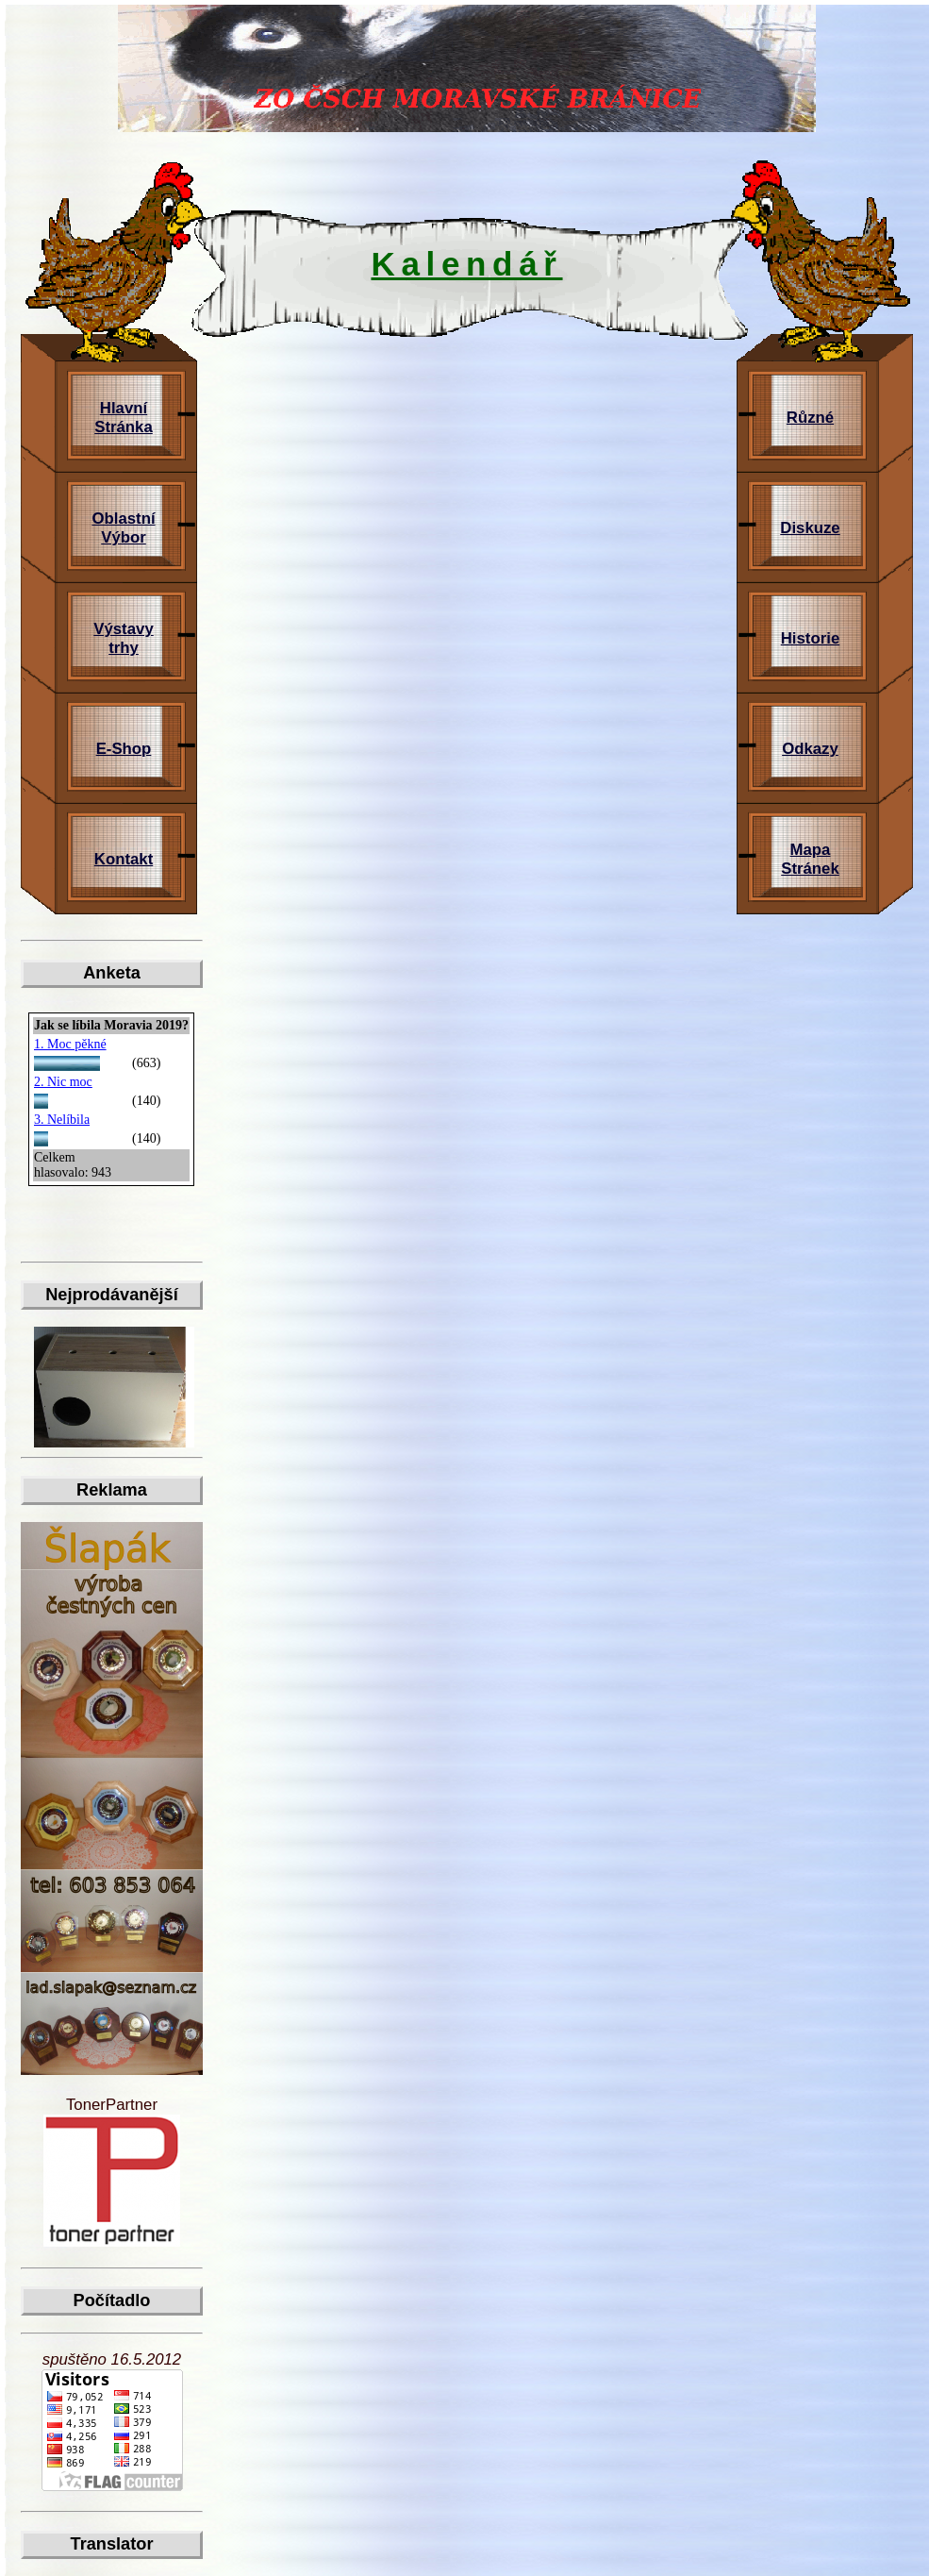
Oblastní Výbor (123, 528)
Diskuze (809, 528)
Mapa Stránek (810, 859)
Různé (810, 418)
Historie (810, 638)
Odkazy (810, 749)
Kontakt (123, 859)
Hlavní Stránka (123, 417)
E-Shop (124, 749)
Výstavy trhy (123, 638)
